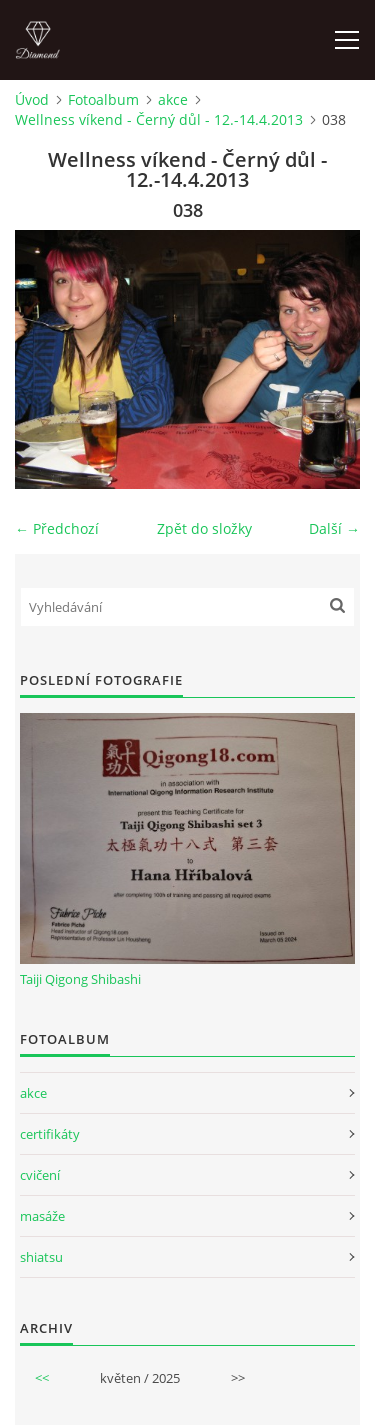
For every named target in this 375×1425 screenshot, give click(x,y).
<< (42, 1378)
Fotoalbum (103, 99)
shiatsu (41, 1257)
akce (173, 99)
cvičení (40, 1175)
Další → (334, 528)
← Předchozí (57, 528)
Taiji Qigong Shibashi (80, 979)
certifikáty (50, 1134)
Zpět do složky (204, 528)
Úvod (32, 99)
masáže (42, 1216)
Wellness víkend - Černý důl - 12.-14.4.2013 (159, 119)
